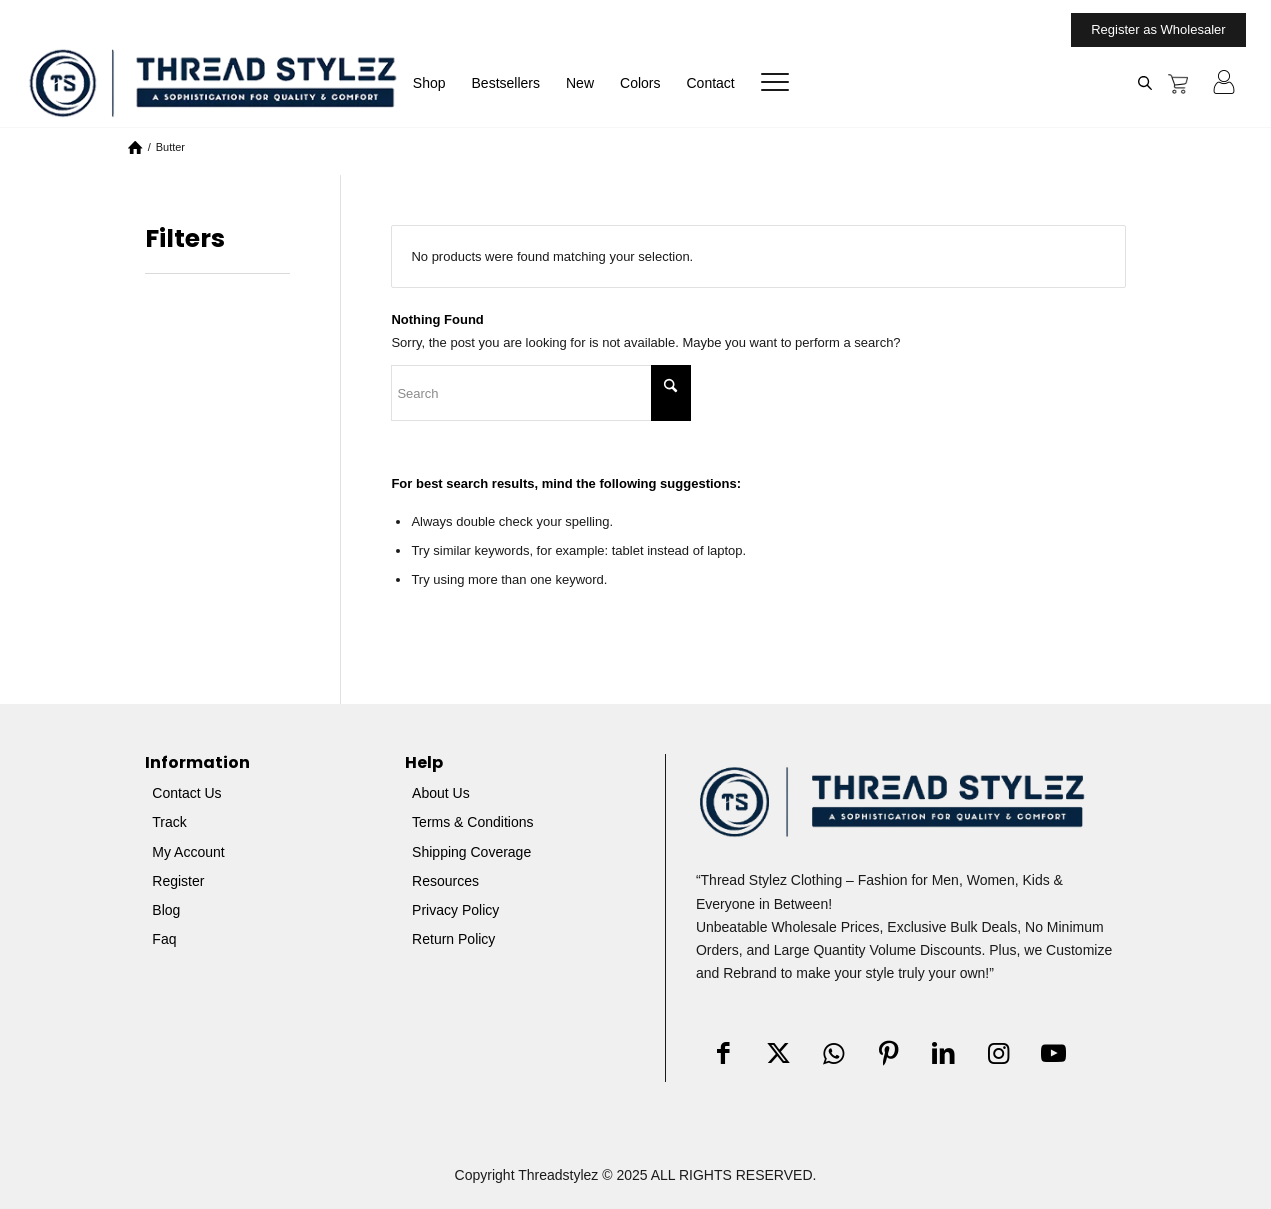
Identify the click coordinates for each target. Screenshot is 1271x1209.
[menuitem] (1153, 30)
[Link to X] (778, 1054)
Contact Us (186, 793)
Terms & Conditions (472, 822)
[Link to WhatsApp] (833, 1054)
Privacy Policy (455, 910)
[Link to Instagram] (998, 1054)
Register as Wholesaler (1158, 29)
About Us (441, 793)
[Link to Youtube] (1053, 1054)
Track (169, 822)
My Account (188, 852)
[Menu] (768, 83)
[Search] (541, 393)
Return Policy (453, 939)
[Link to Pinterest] (888, 1054)
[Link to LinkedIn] (943, 1054)
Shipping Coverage (471, 852)
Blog (166, 910)
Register (178, 881)
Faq (164, 939)
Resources (445, 881)
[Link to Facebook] (723, 1054)
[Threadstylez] (212, 82)
